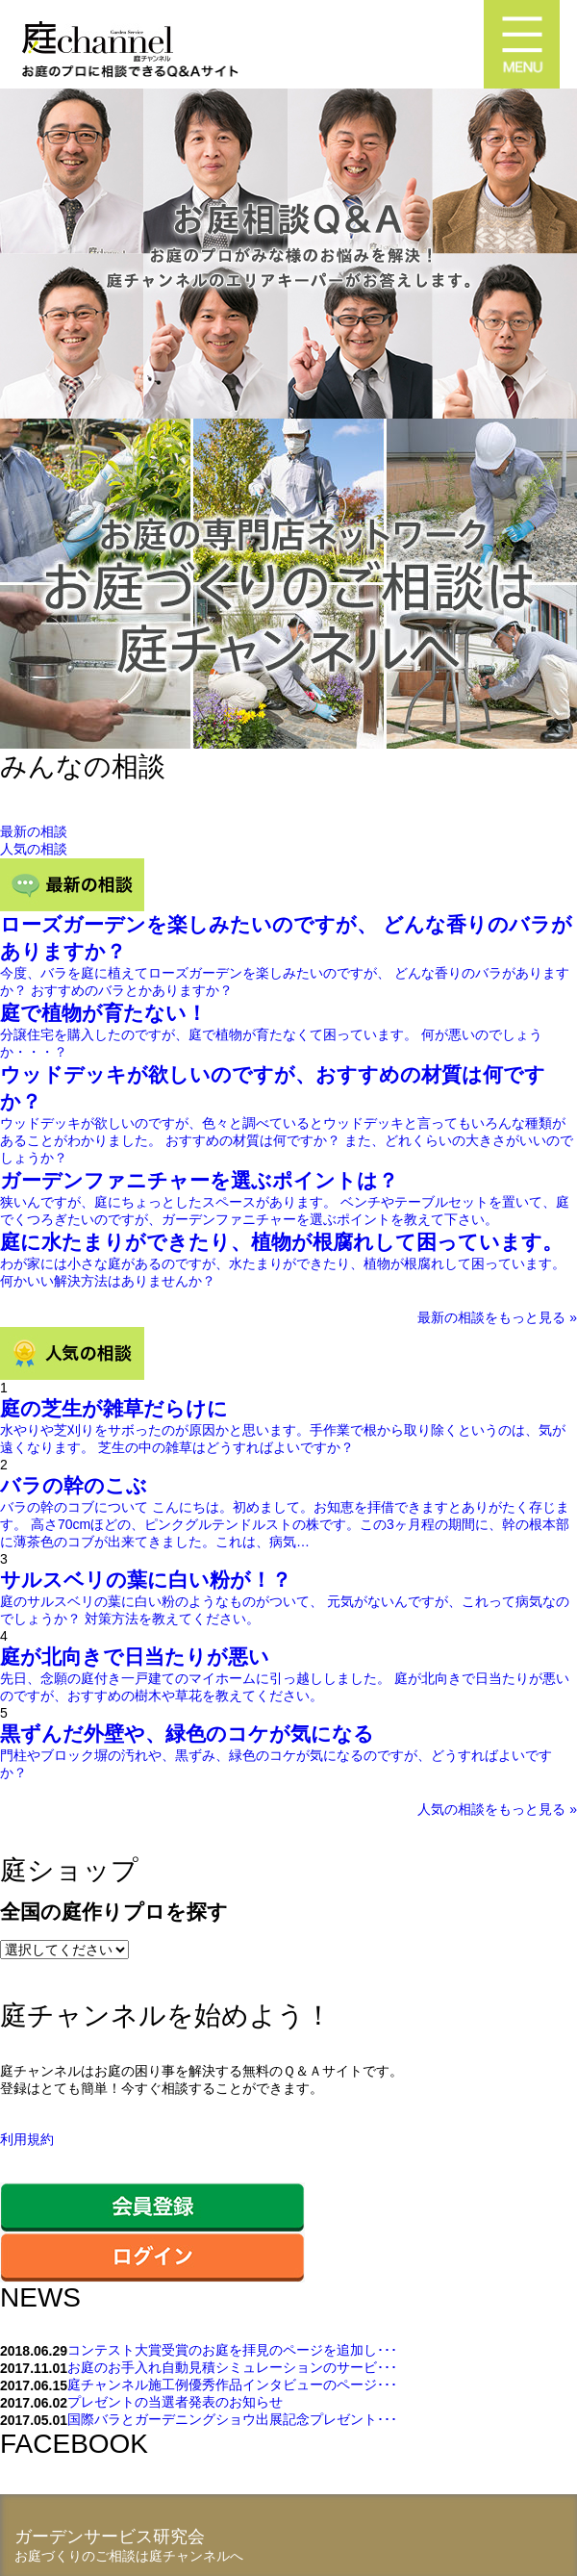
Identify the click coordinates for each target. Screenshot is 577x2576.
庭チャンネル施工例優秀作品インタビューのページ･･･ (232, 2384)
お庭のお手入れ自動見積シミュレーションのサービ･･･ (232, 2367)
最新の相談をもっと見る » (497, 1317)
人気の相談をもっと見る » (497, 1809)
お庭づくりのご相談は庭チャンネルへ (128, 2555)
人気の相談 (33, 848)
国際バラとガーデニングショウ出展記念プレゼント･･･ (232, 2419)
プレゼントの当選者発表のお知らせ (175, 2402)
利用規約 (27, 2139)
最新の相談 (33, 831)
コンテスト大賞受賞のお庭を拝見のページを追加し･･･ (232, 2350)
